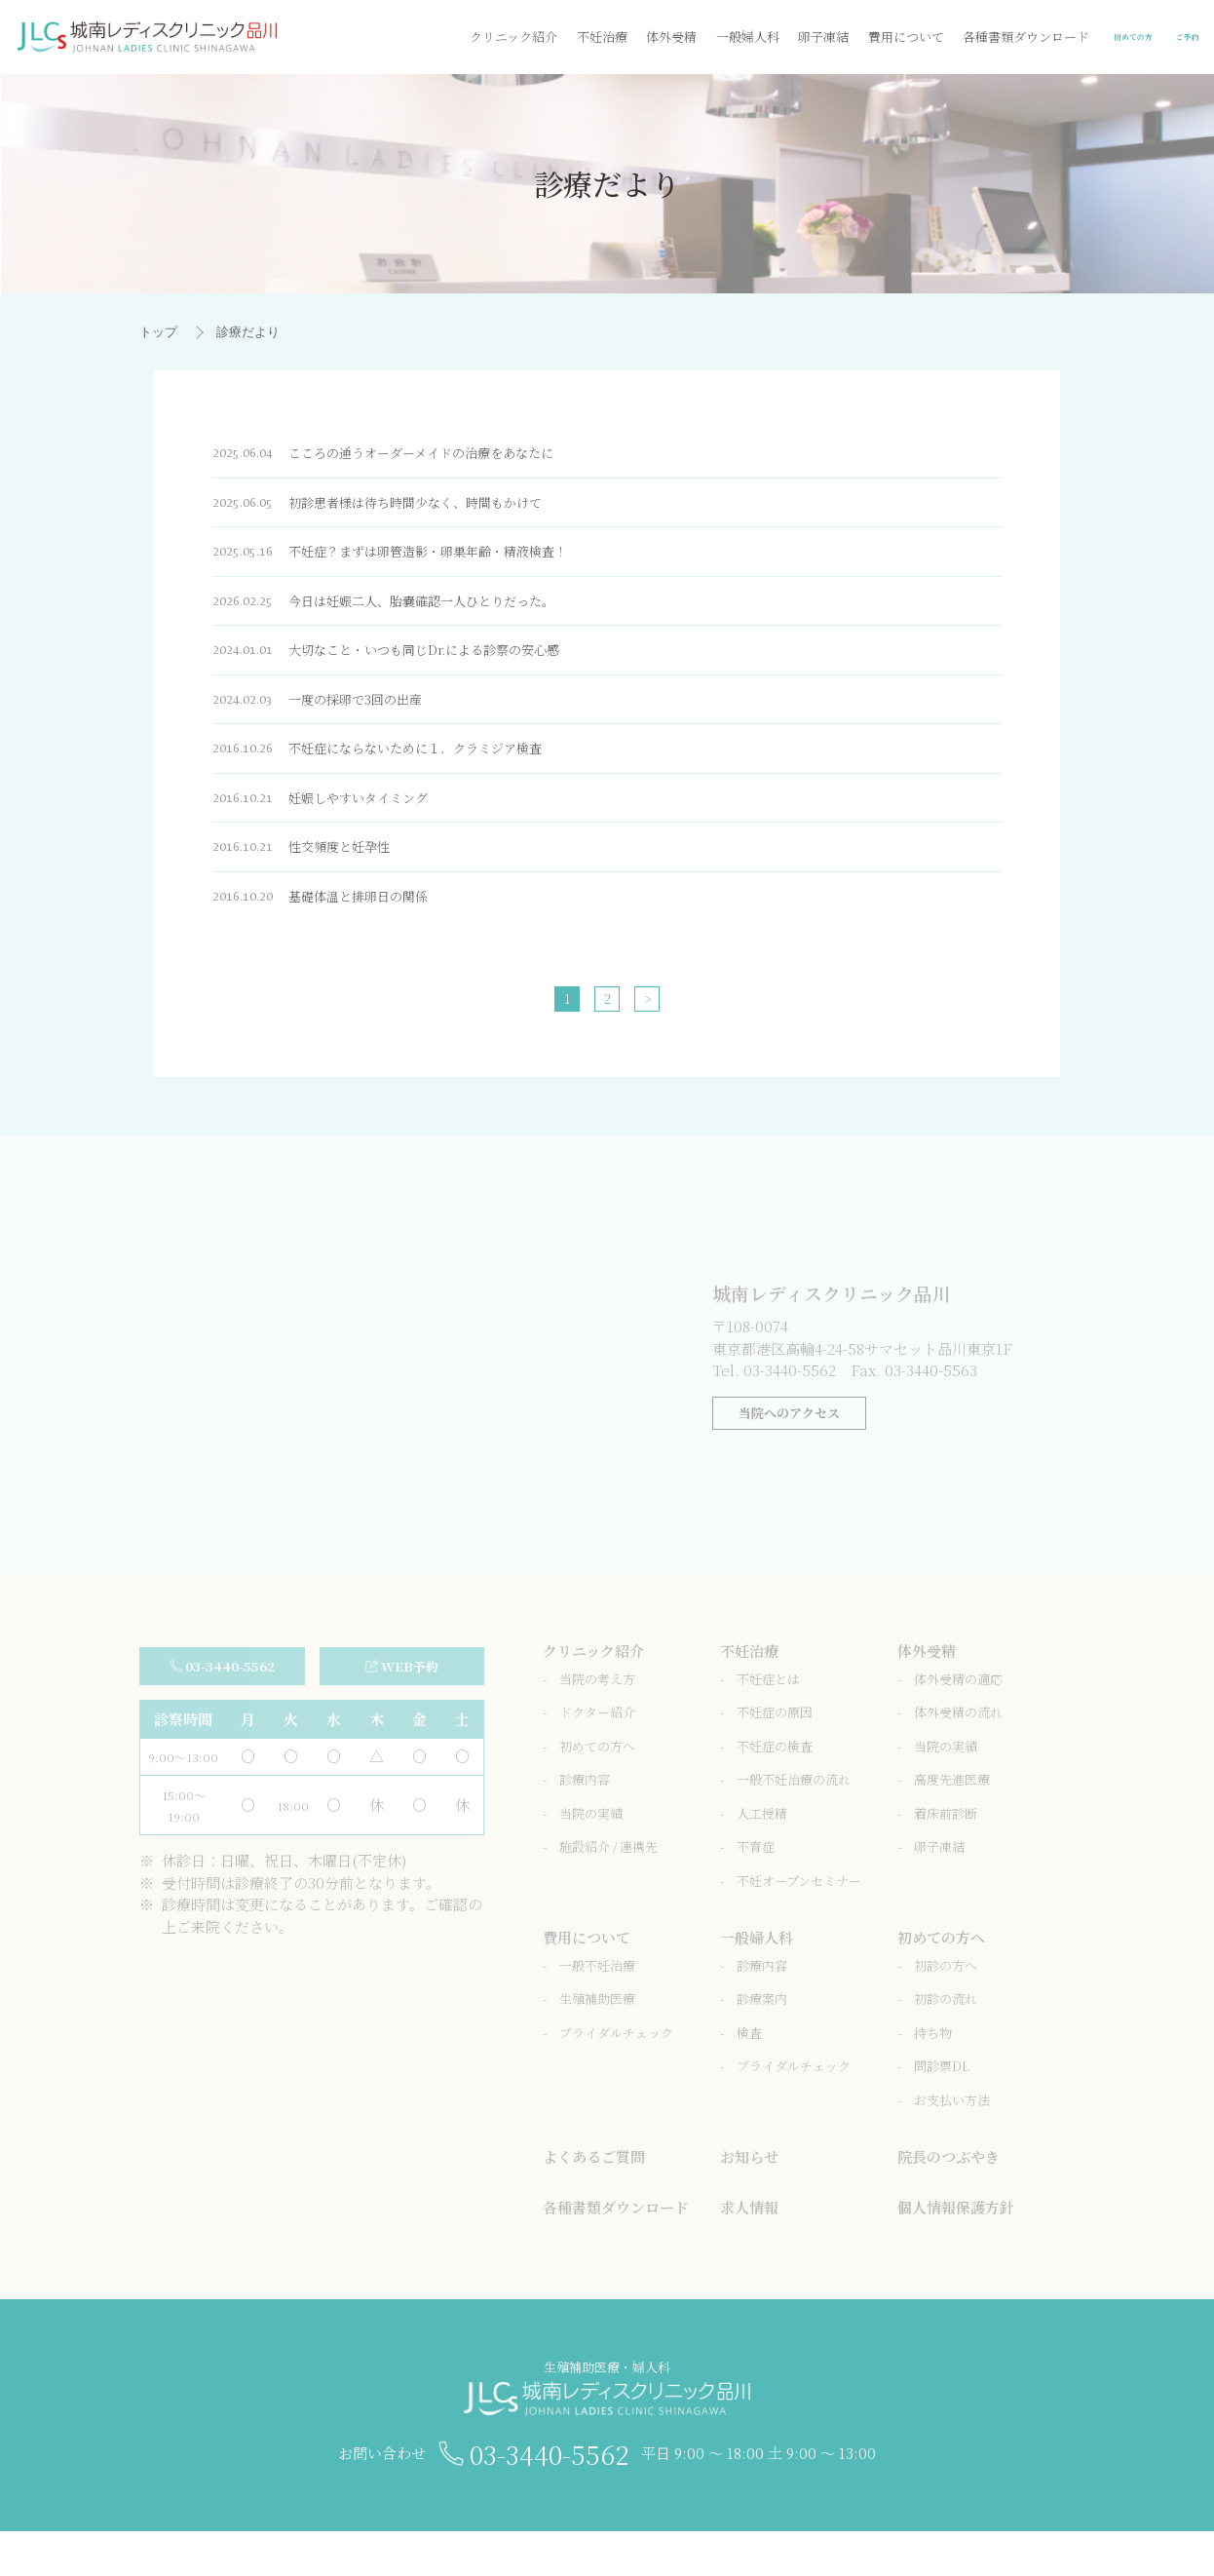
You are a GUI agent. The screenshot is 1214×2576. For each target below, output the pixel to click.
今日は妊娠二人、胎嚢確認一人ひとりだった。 (409, 614)
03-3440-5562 (552, 2495)
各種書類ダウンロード (898, 36)
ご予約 (1162, 36)
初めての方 (1042, 36)
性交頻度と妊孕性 (314, 875)
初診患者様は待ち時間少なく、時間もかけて (402, 510)
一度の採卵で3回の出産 (333, 719)
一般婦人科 (619, 36)
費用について (778, 36)
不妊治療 (473, 36)
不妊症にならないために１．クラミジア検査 (402, 770)
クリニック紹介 (386, 36)
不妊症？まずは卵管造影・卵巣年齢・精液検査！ (417, 562)
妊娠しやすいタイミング (336, 823)
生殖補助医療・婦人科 (607, 2426)
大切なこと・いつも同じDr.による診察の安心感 (413, 666)
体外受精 (543, 36)
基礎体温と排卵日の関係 (336, 927)
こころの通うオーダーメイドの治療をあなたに (409, 457)
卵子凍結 (695, 36)
